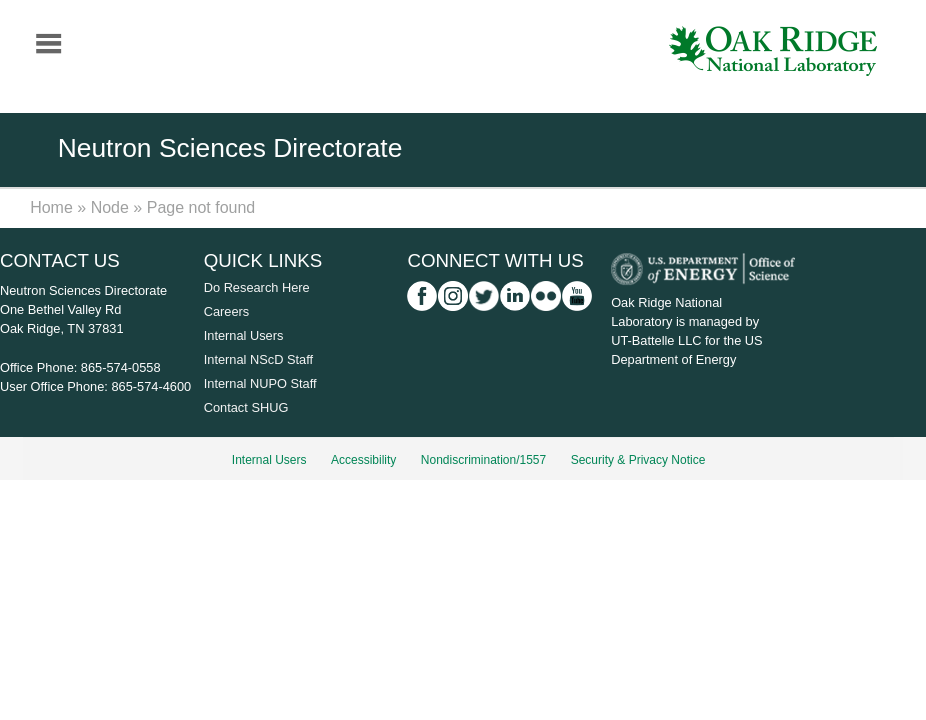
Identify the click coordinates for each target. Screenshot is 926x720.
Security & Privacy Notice (638, 460)
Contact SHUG (246, 407)
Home (51, 207)
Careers (227, 311)
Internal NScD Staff (258, 359)
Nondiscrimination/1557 (483, 460)
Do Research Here (257, 287)
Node (110, 207)
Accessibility (363, 460)
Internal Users (244, 335)
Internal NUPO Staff (260, 383)
